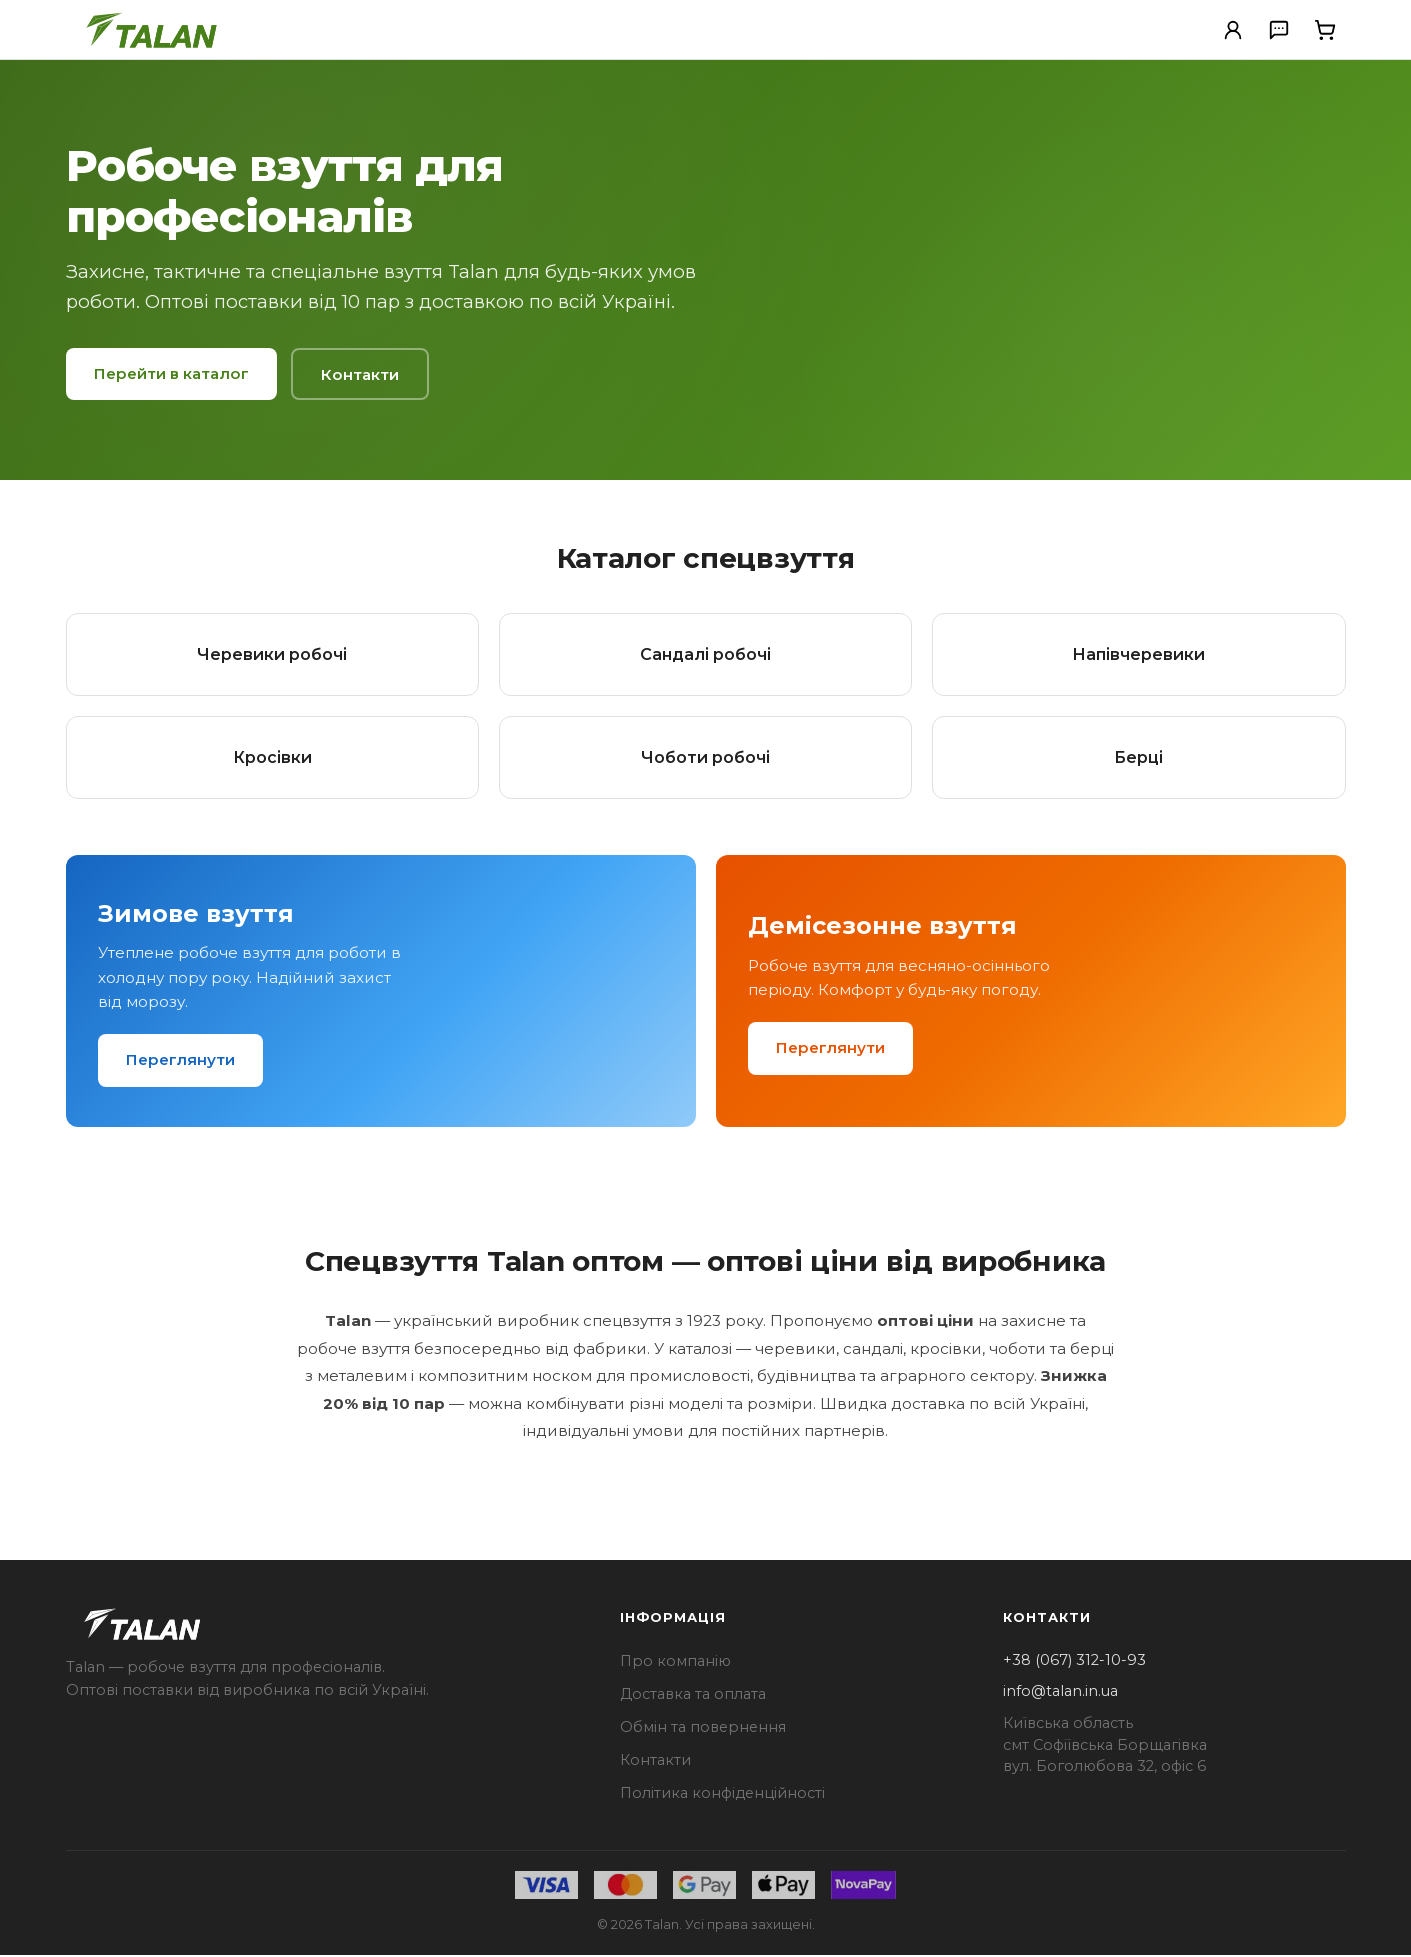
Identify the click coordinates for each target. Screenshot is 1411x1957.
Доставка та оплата (693, 1695)
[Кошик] (1325, 30)
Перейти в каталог (171, 373)
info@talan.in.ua (1060, 1693)
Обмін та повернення (703, 1728)
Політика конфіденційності (722, 1794)
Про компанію (675, 1662)
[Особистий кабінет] (1233, 30)
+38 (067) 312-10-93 (1074, 1661)
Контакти (360, 374)
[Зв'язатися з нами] (1279, 30)
